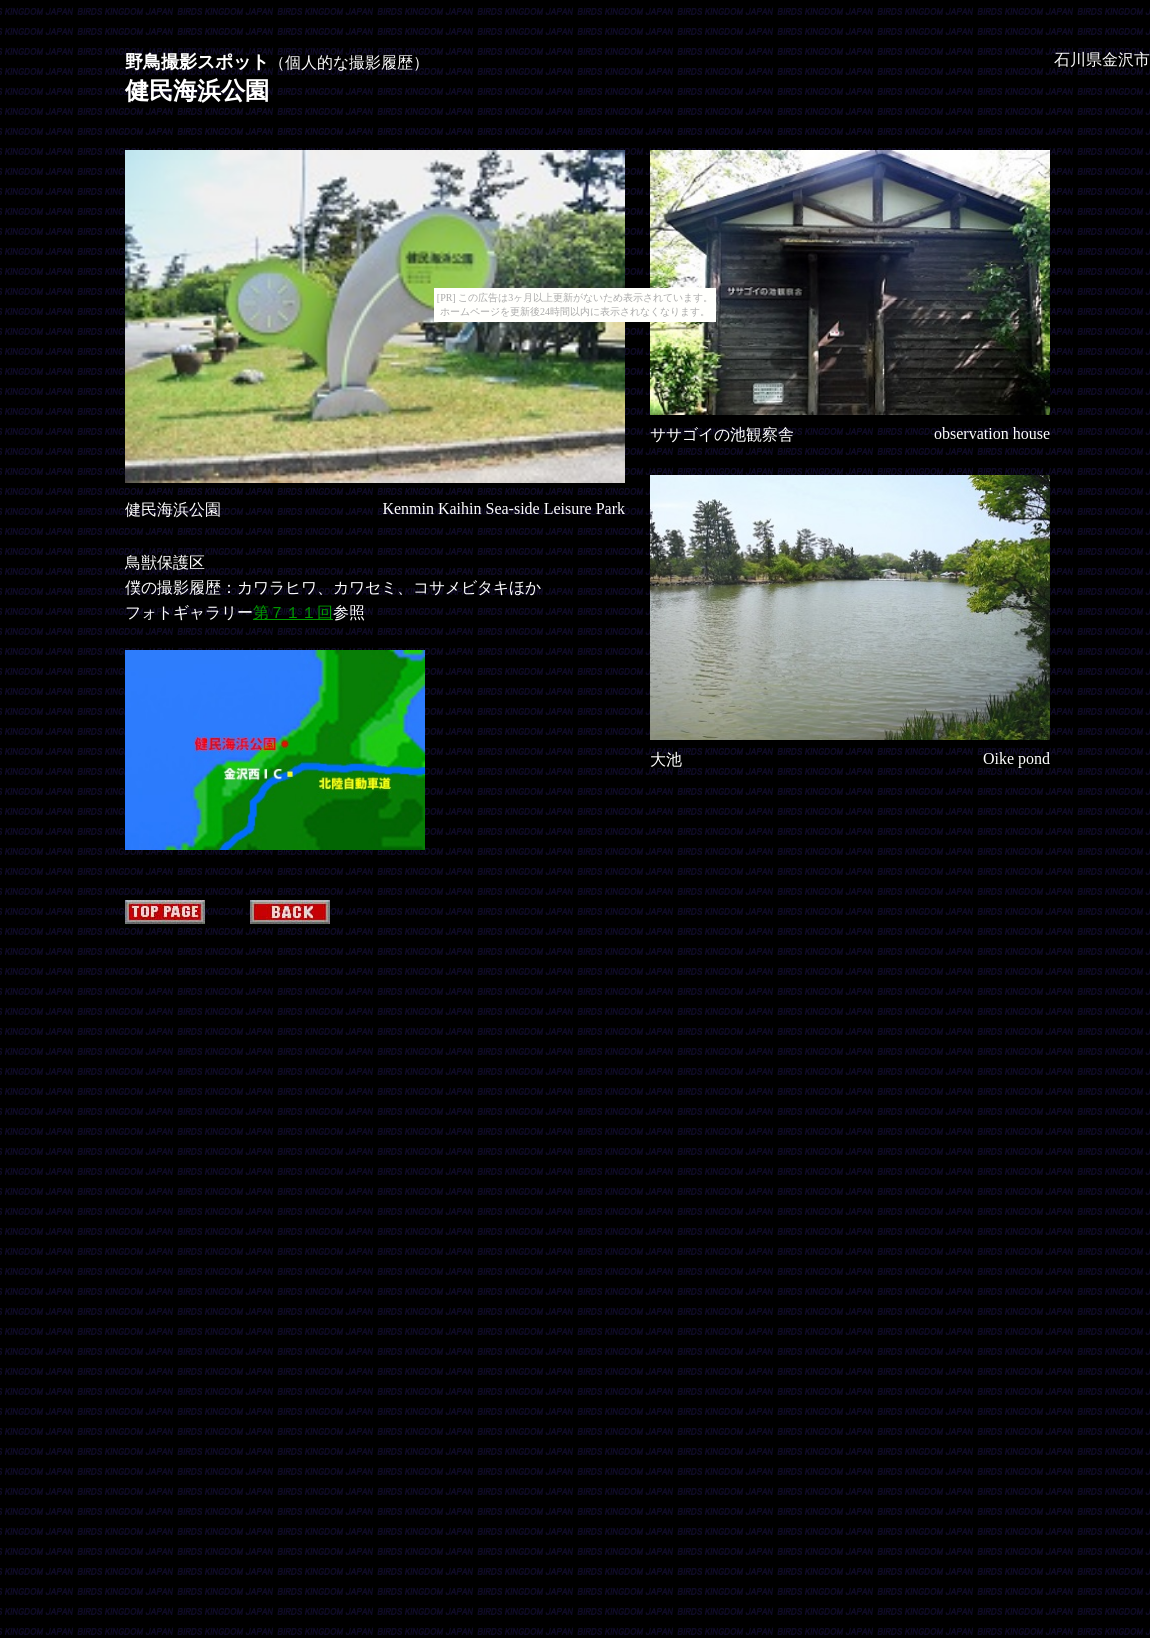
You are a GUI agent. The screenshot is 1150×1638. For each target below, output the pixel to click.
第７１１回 (293, 612)
